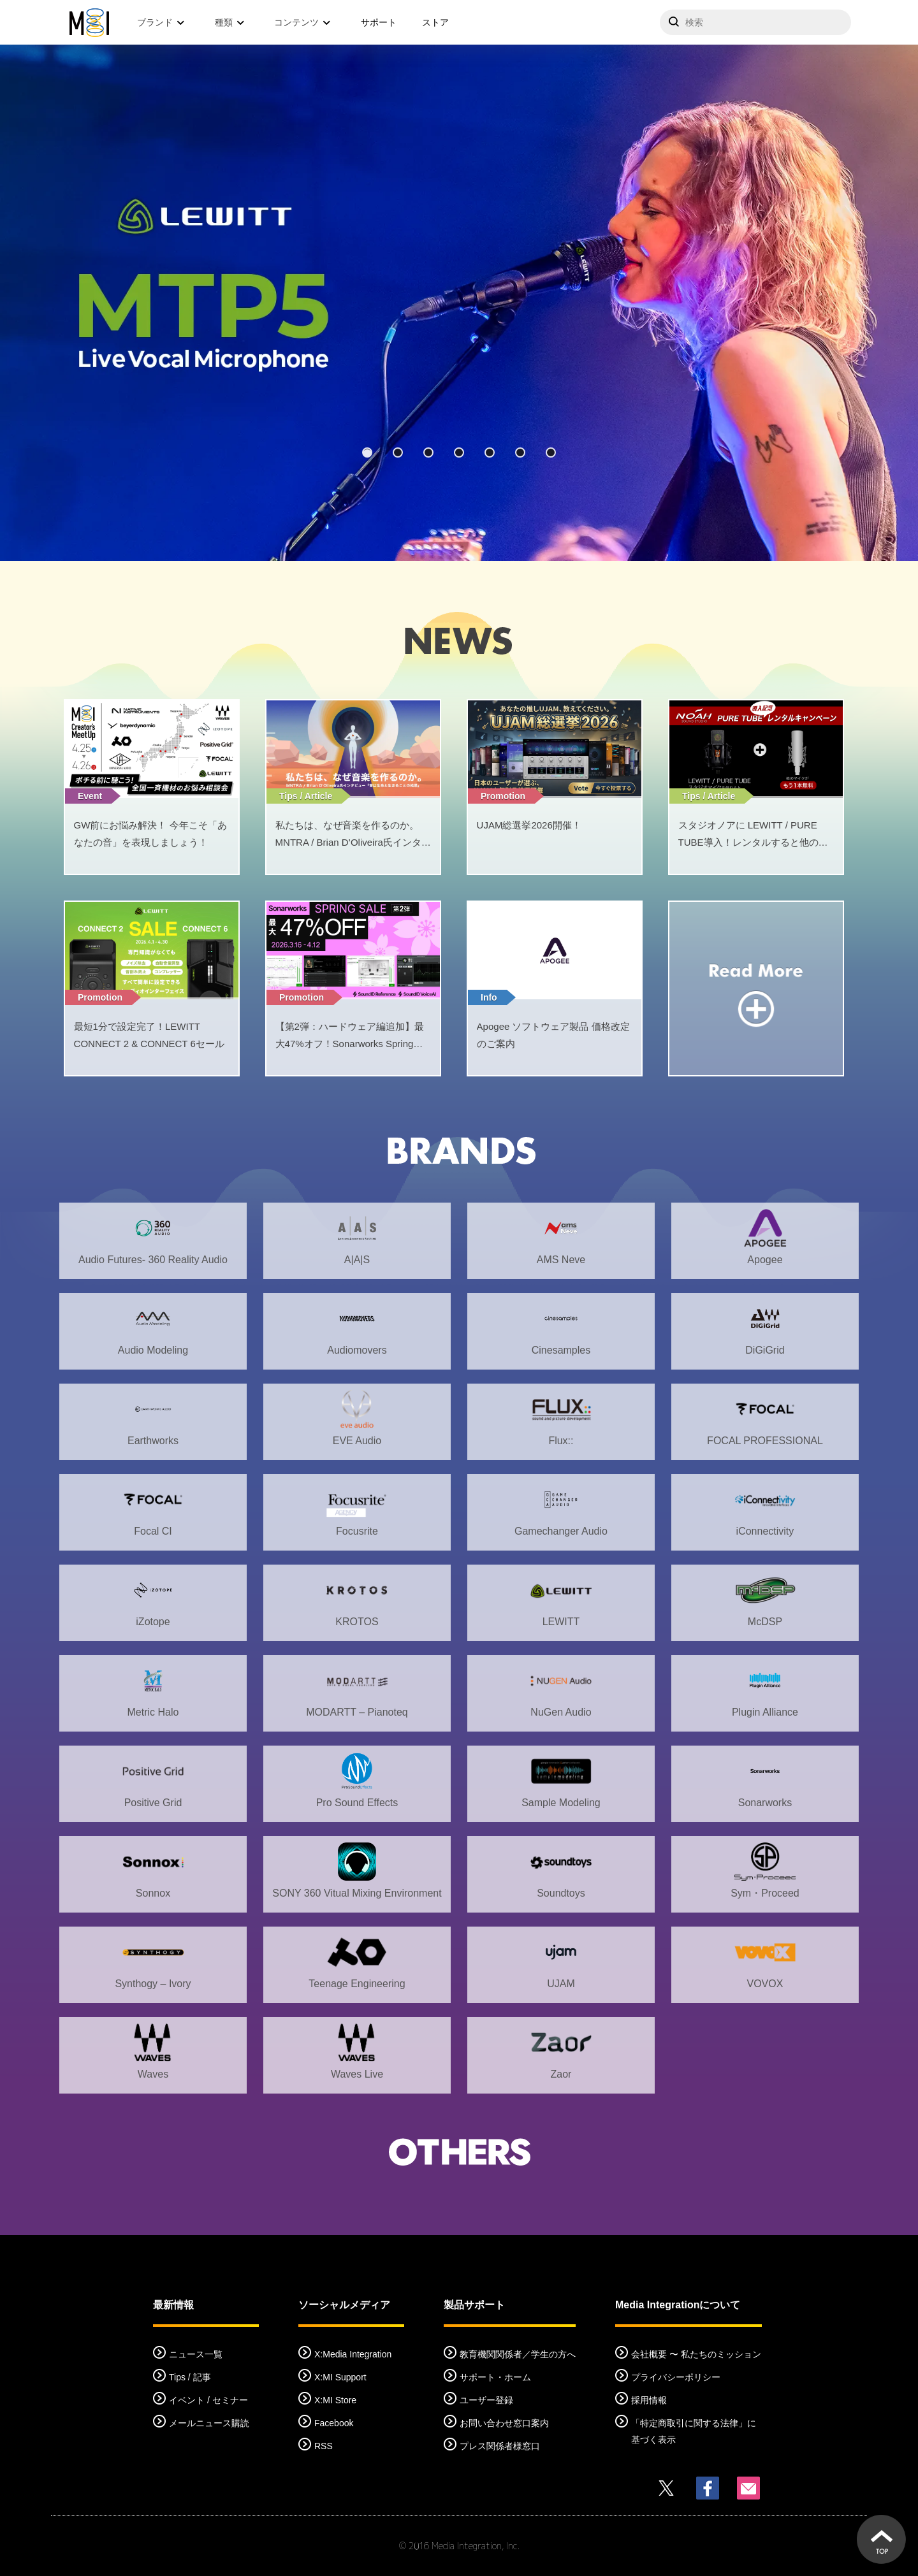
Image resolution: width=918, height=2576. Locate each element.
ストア (435, 22)
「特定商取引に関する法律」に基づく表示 (693, 2431)
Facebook (333, 2423)
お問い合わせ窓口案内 (504, 2423)
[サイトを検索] (755, 22)
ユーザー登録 (486, 2400)
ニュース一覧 (195, 2354)
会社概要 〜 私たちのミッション (696, 2354)
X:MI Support (340, 2377)
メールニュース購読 (209, 2423)
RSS (323, 2446)
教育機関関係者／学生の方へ (518, 2354)
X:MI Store (335, 2400)
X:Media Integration (352, 2354)
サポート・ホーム (495, 2377)
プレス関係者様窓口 (500, 2446)
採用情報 (649, 2400)
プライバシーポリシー (675, 2377)
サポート (379, 22)
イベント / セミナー (208, 2400)
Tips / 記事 (190, 2377)
